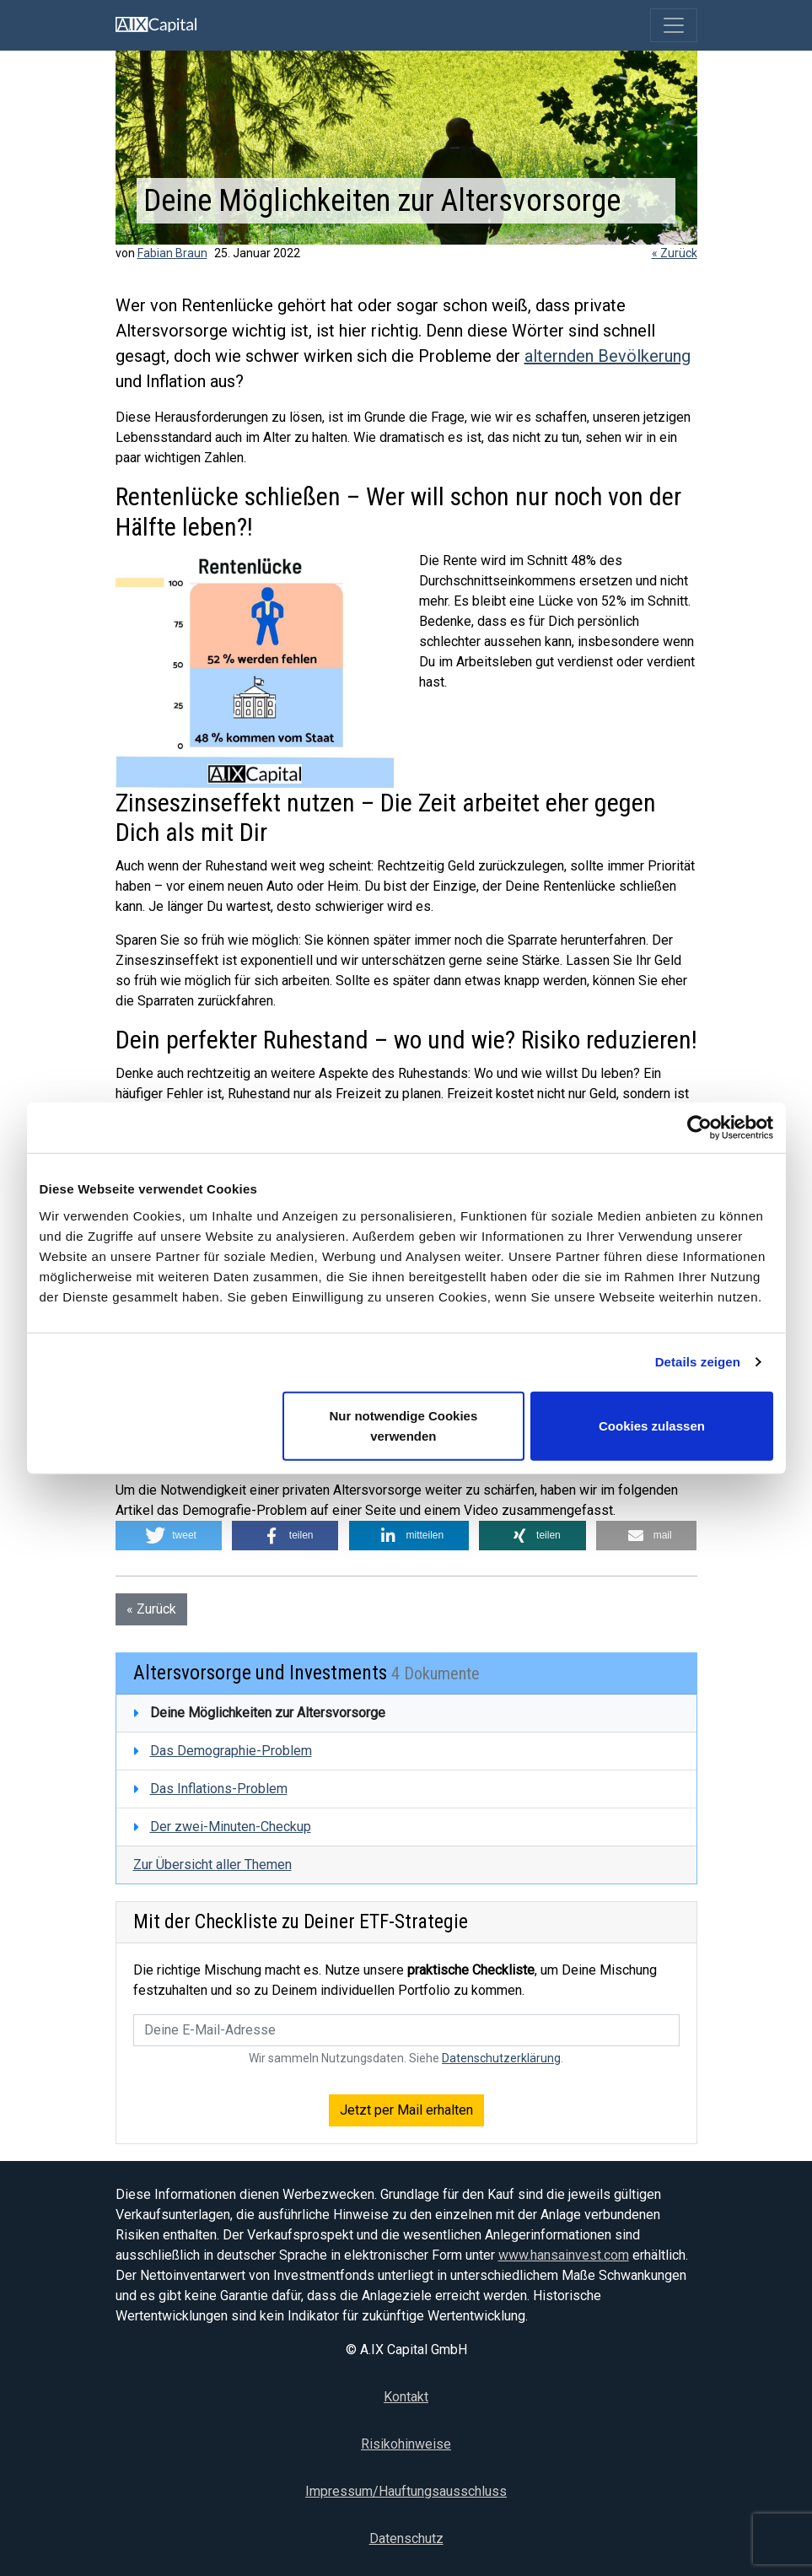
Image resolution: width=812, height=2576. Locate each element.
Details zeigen (697, 1362)
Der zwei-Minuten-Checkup (230, 1827)
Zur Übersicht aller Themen (212, 1865)
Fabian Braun (172, 253)
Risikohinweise (406, 2444)
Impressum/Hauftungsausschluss (406, 2491)
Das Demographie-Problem (231, 1751)
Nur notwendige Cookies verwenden (403, 1425)
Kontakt (406, 2397)
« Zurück (674, 253)
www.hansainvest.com (563, 2255)
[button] (169, 1535)
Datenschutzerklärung (501, 2058)
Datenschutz (406, 2538)
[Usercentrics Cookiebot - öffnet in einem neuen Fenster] (699, 1127)
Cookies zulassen (652, 1425)
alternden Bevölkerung (607, 356)
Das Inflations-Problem (219, 1789)
